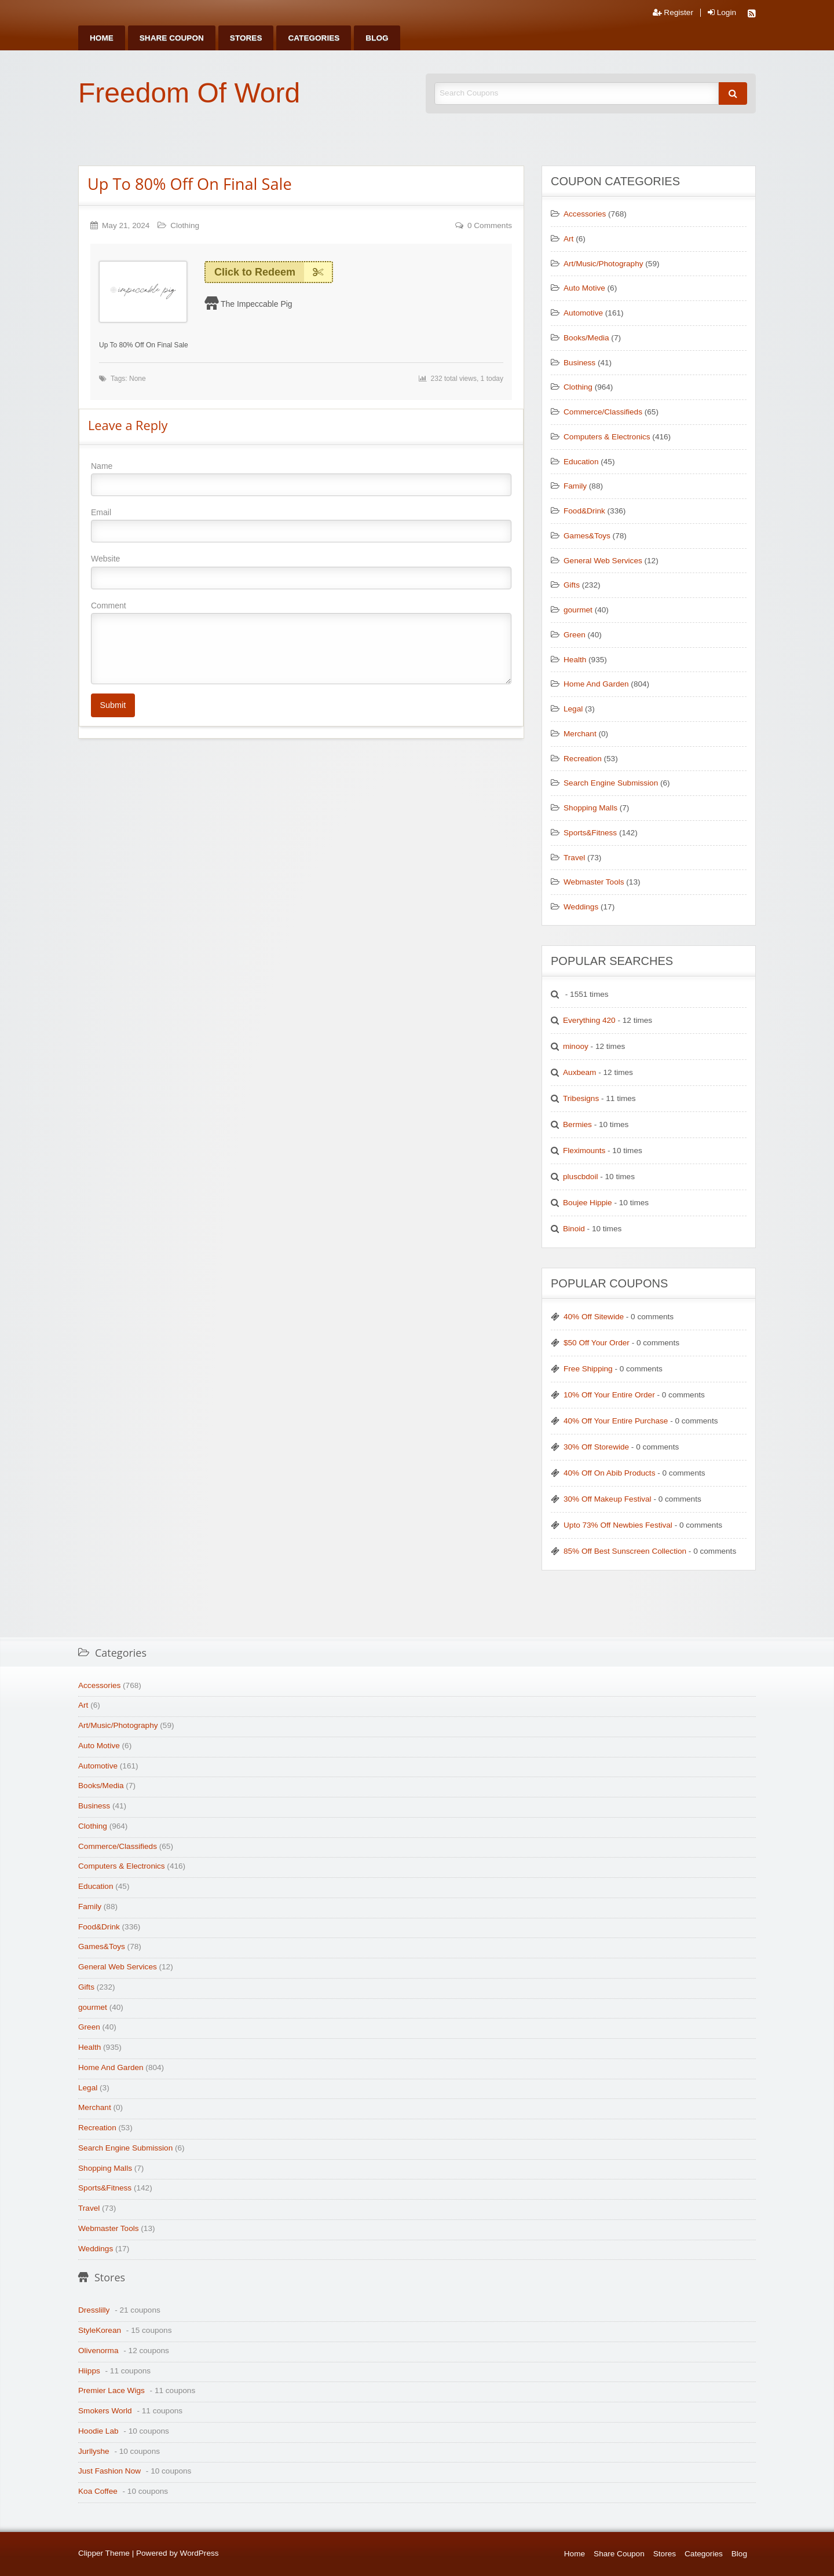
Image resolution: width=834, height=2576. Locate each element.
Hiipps (89, 2370)
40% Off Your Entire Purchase (616, 1421)
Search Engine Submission (611, 783)
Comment (301, 642)
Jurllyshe (93, 2451)
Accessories (585, 214)
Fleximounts (584, 1150)
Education (581, 461)
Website (301, 571)
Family (575, 486)
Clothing (184, 225)
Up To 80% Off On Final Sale (189, 184)
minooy (575, 1046)
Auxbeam (579, 1072)
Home (102, 38)
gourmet (578, 610)
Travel (574, 857)
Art (568, 238)
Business (579, 362)
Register (673, 13)
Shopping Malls (590, 807)
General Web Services (603, 560)
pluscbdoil (580, 1176)
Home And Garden (596, 684)
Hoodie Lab (98, 2431)
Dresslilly (93, 2310)
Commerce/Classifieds (603, 412)
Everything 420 (589, 1020)
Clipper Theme (104, 2553)
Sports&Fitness (590, 832)
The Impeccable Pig (256, 304)
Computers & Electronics (607, 436)
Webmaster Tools (594, 882)
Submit (113, 705)
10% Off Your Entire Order (609, 1394)
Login (722, 13)
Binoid (574, 1228)
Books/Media (586, 337)
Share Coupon (172, 38)
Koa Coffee (98, 2491)
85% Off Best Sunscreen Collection (625, 1551)
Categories (313, 38)
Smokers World (105, 2410)
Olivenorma (98, 2350)
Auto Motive (584, 288)
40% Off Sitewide (594, 1316)
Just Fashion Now (109, 2471)
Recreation (583, 758)
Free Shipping (588, 1368)
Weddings (581, 906)
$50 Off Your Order (597, 1342)
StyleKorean (99, 2330)
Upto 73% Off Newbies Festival (618, 1525)
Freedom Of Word (189, 93)
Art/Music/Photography (603, 263)
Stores (246, 38)
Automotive (583, 313)
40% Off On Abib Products (609, 1473)
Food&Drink (584, 511)
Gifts (572, 585)
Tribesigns (581, 1098)
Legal (573, 708)
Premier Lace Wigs (111, 2390)
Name (301, 478)
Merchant (580, 733)
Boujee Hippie (587, 1202)
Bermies (577, 1124)
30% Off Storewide (596, 1447)
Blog (376, 38)
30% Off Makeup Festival (608, 1499)
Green (575, 634)
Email (301, 525)
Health (575, 659)
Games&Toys (587, 535)
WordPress (199, 2553)
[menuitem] (101, 37)
